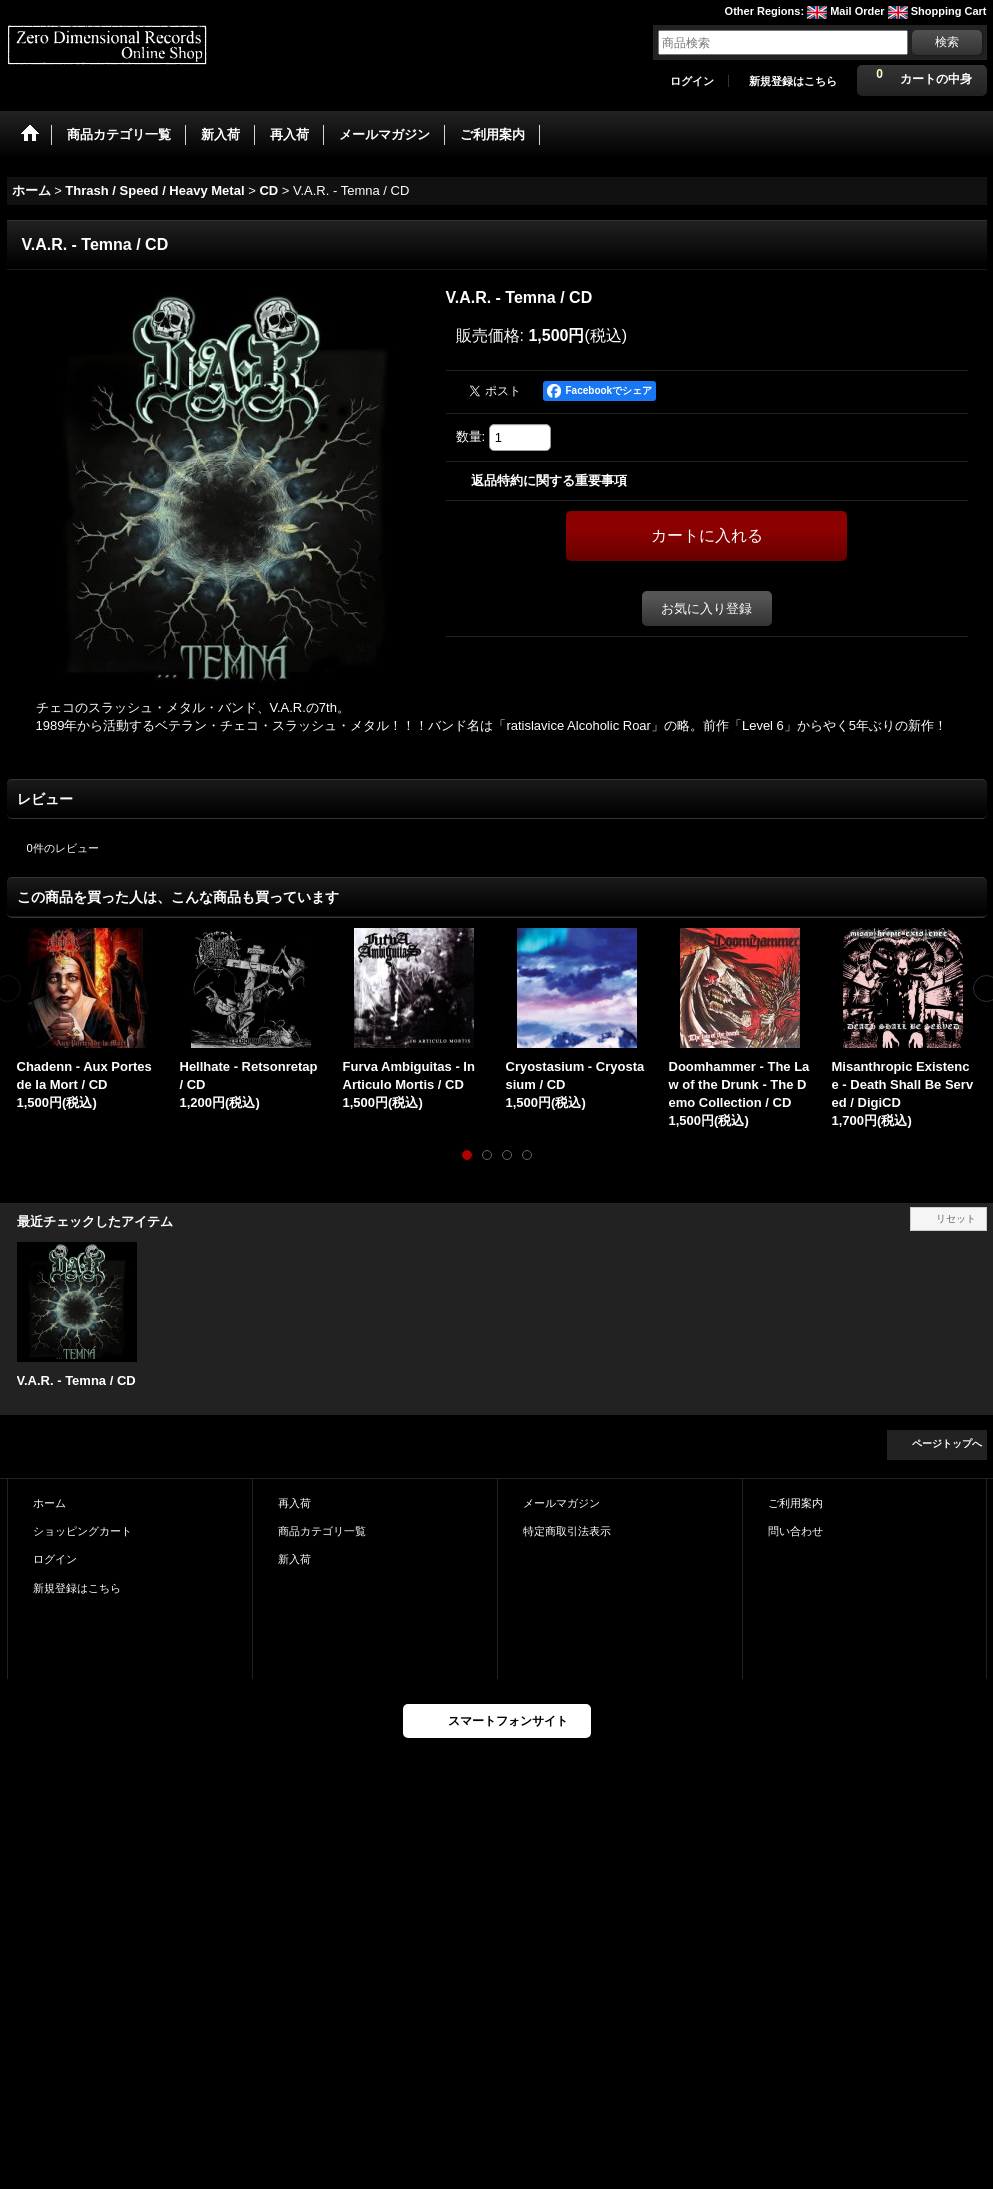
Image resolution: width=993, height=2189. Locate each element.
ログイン (692, 81)
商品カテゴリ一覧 (322, 1531)
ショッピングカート (82, 1531)
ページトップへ (947, 1443)
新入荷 (294, 1559)
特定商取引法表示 (567, 1531)
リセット (956, 1218)
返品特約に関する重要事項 (549, 480)
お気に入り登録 (706, 608)
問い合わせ (795, 1531)
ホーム (49, 1503)
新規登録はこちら (793, 81)
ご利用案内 (795, 1503)
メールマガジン (561, 1503)
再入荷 (294, 1503)
